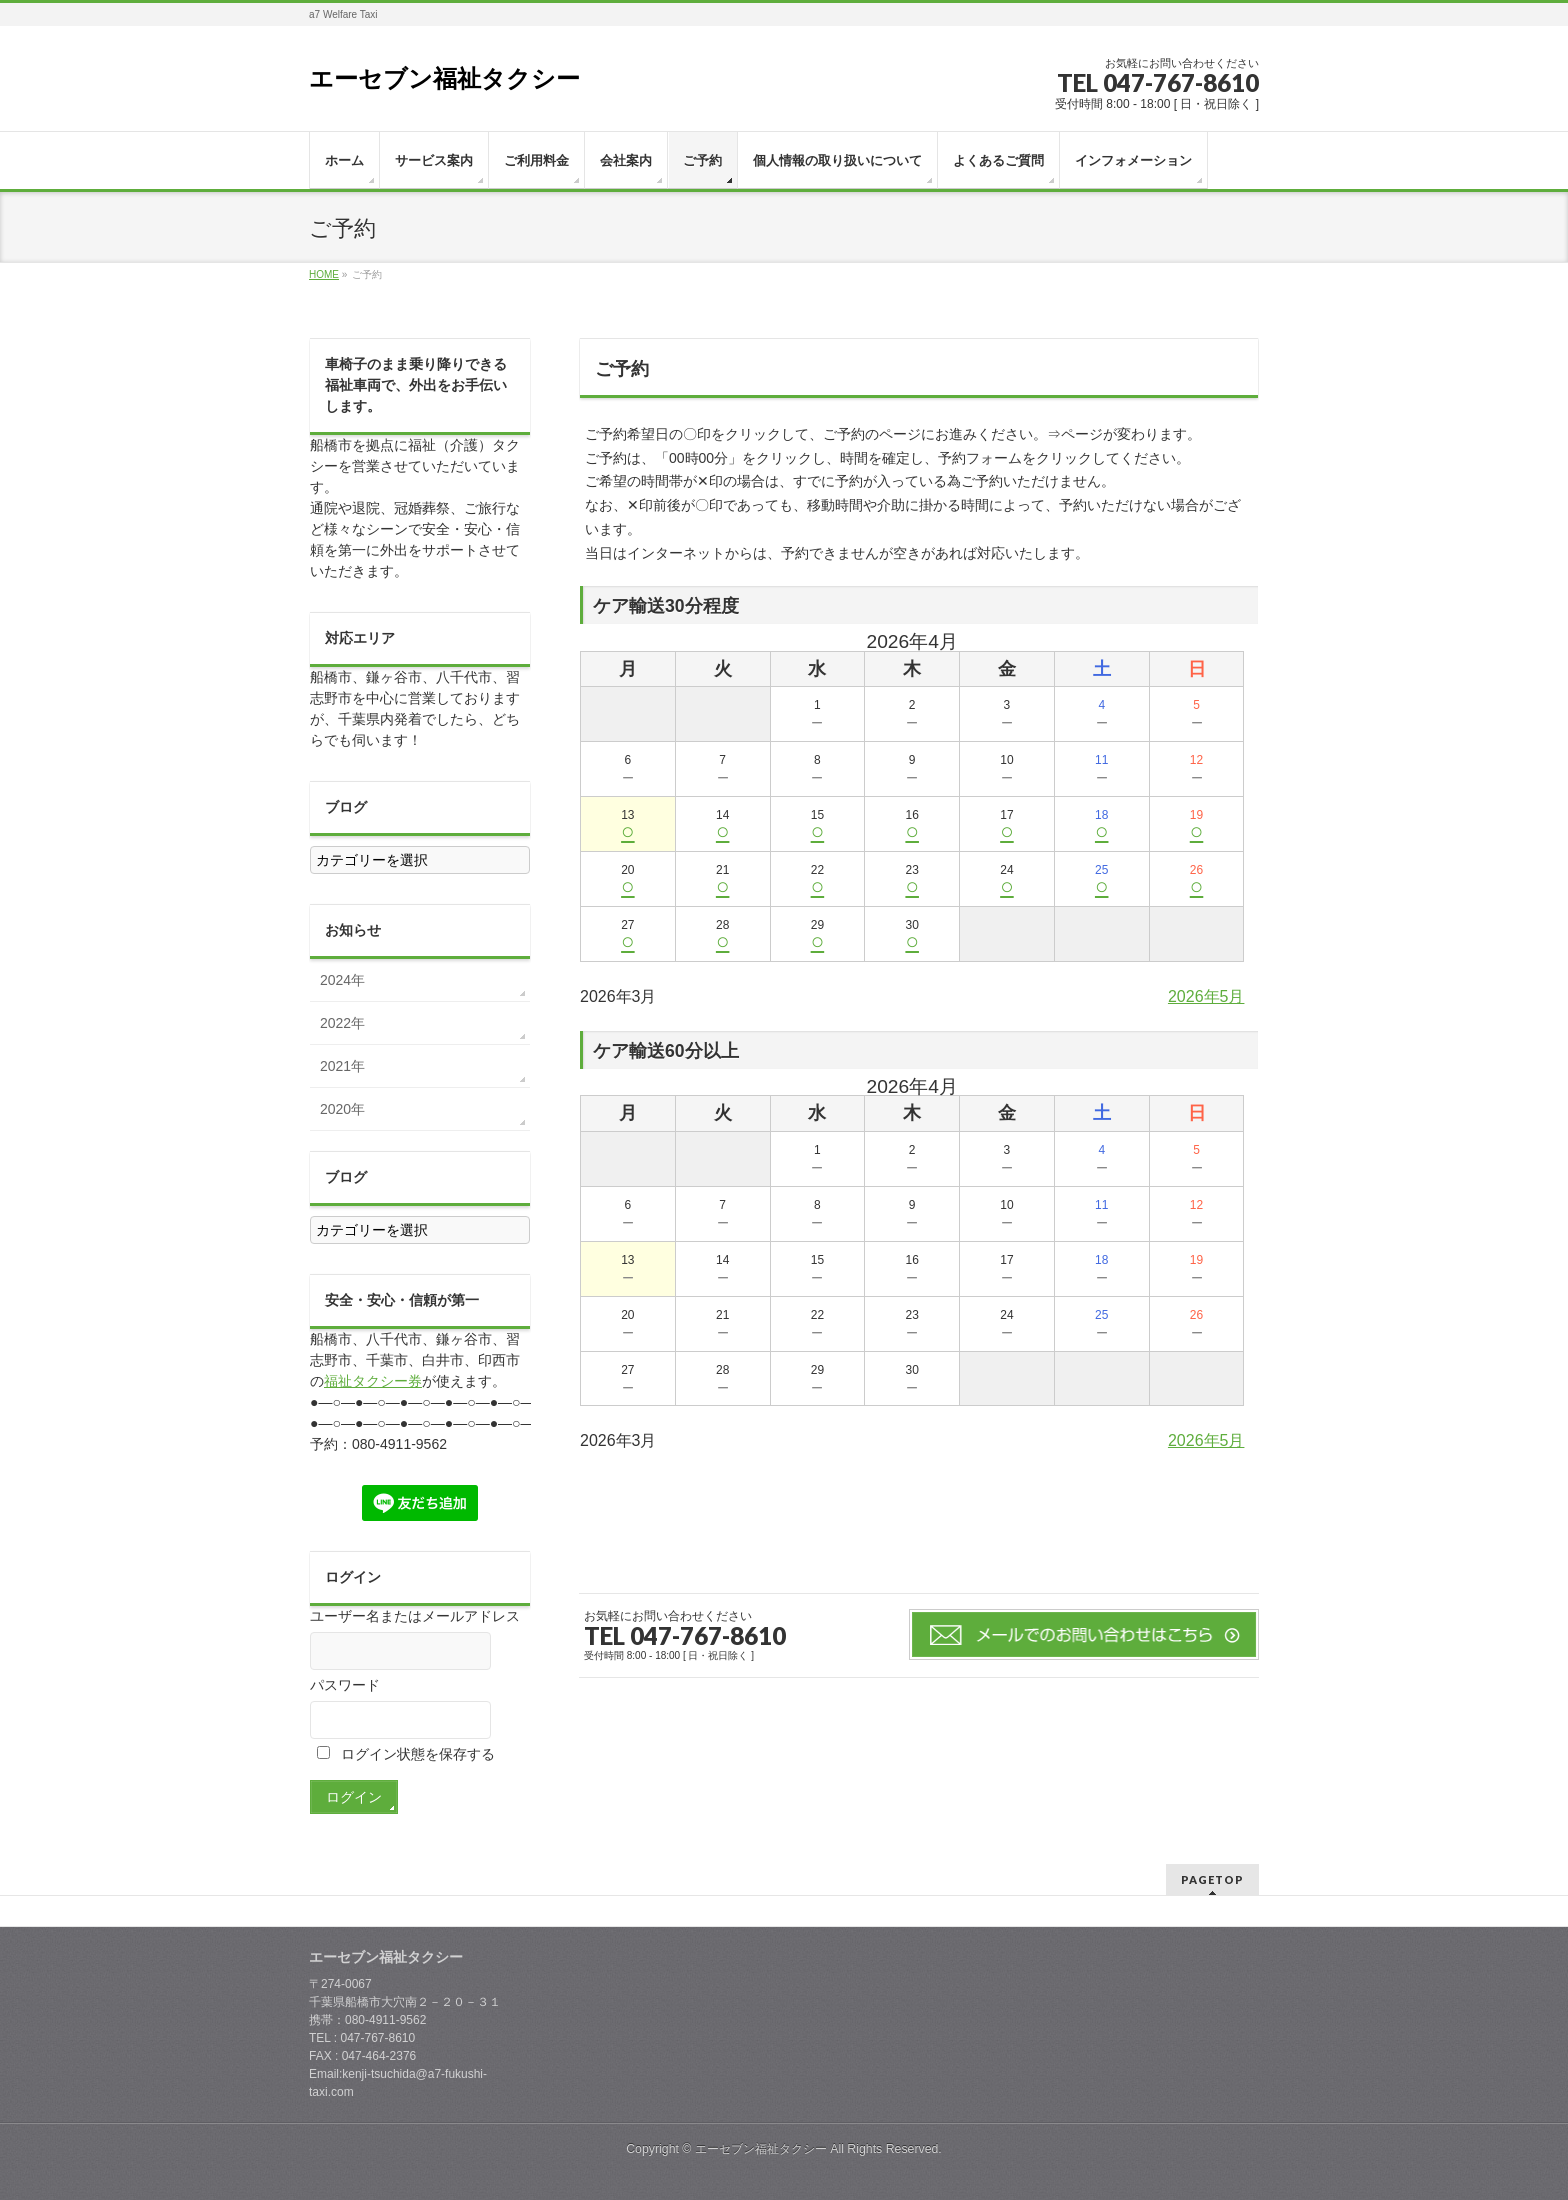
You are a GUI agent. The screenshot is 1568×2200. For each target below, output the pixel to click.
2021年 (342, 1066)
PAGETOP (1212, 1879)
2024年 (342, 980)
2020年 (342, 1109)
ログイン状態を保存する (406, 1754)
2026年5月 (1206, 996)
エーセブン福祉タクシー (444, 78)
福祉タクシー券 (373, 1381)
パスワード (345, 1685)
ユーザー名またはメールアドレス (415, 1616)
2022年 (342, 1023)
